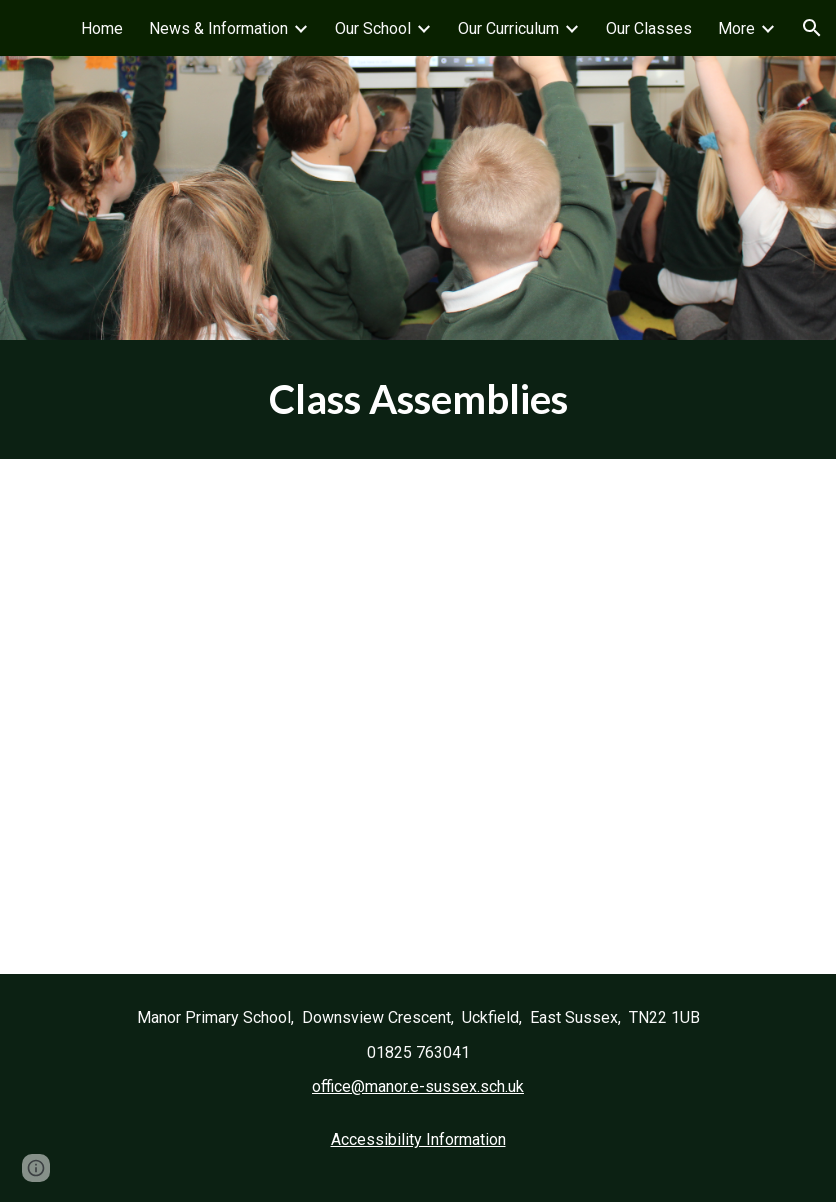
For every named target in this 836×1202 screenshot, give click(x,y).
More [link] (736, 28)
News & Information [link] (218, 28)
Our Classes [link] (649, 28)
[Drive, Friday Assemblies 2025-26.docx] (418, 716)
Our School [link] (373, 28)
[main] (418, 399)
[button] (812, 28)
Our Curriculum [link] (508, 28)
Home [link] (102, 28)
